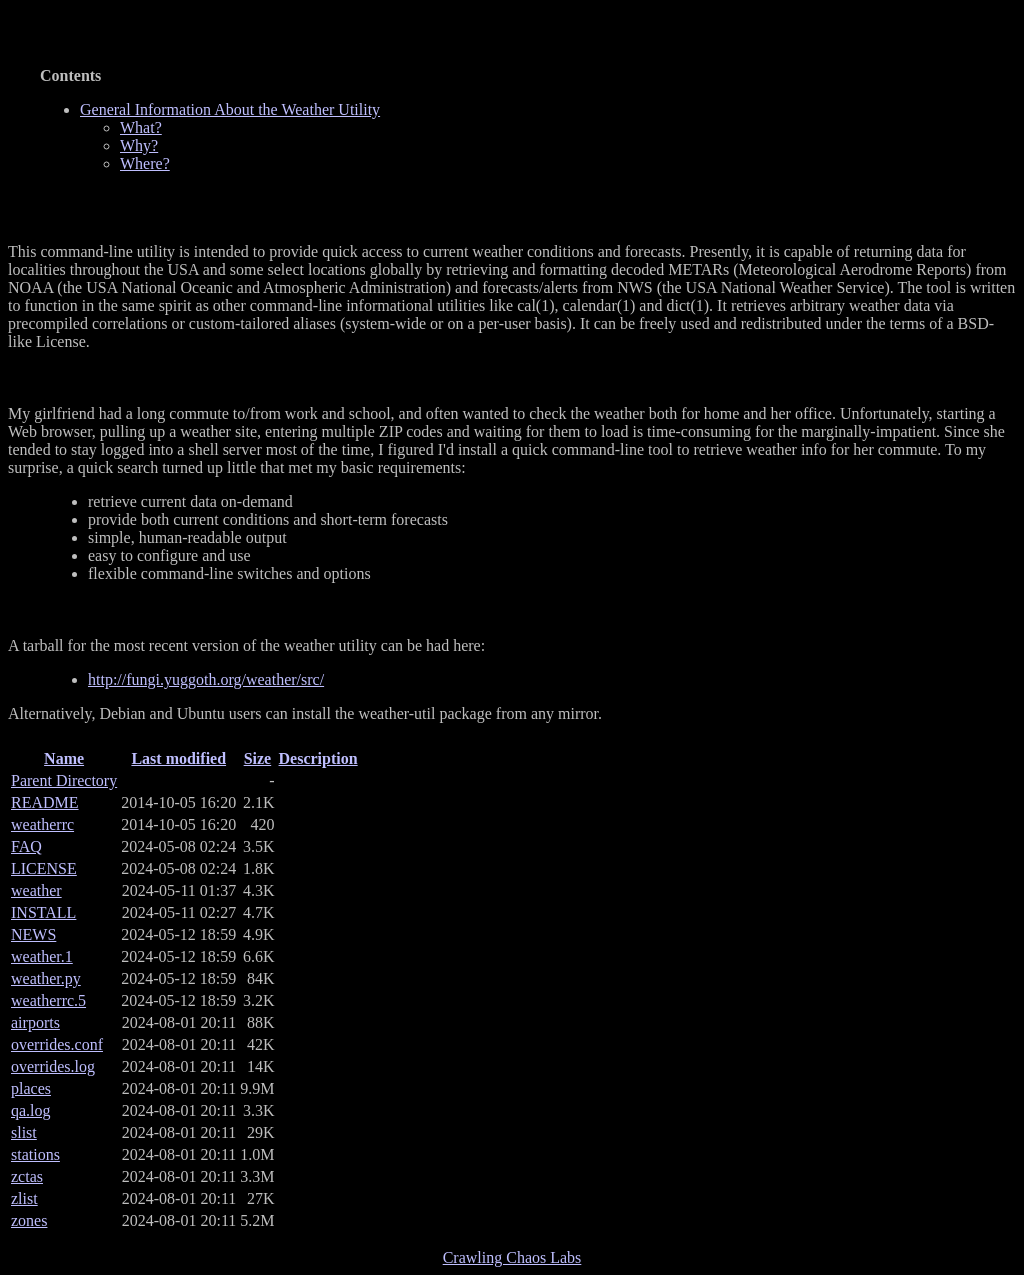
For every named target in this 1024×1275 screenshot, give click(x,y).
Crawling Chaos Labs (512, 1257)
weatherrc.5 (48, 1000)
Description (318, 758)
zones (29, 1220)
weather (36, 890)
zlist (24, 1198)
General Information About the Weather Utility (250, 21)
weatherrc (42, 824)
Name (64, 758)
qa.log (31, 1110)
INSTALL (43, 912)
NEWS (33, 934)
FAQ (26, 846)
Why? (139, 145)
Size (258, 758)
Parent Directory (64, 780)
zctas (27, 1176)
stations (35, 1154)
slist (24, 1132)
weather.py (46, 978)
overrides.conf (57, 1044)
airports (35, 1022)
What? (141, 127)
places (31, 1088)
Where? (145, 163)
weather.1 (42, 956)
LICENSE (44, 868)
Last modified (178, 758)
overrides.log (53, 1066)
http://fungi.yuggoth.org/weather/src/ (206, 679)
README (45, 802)
